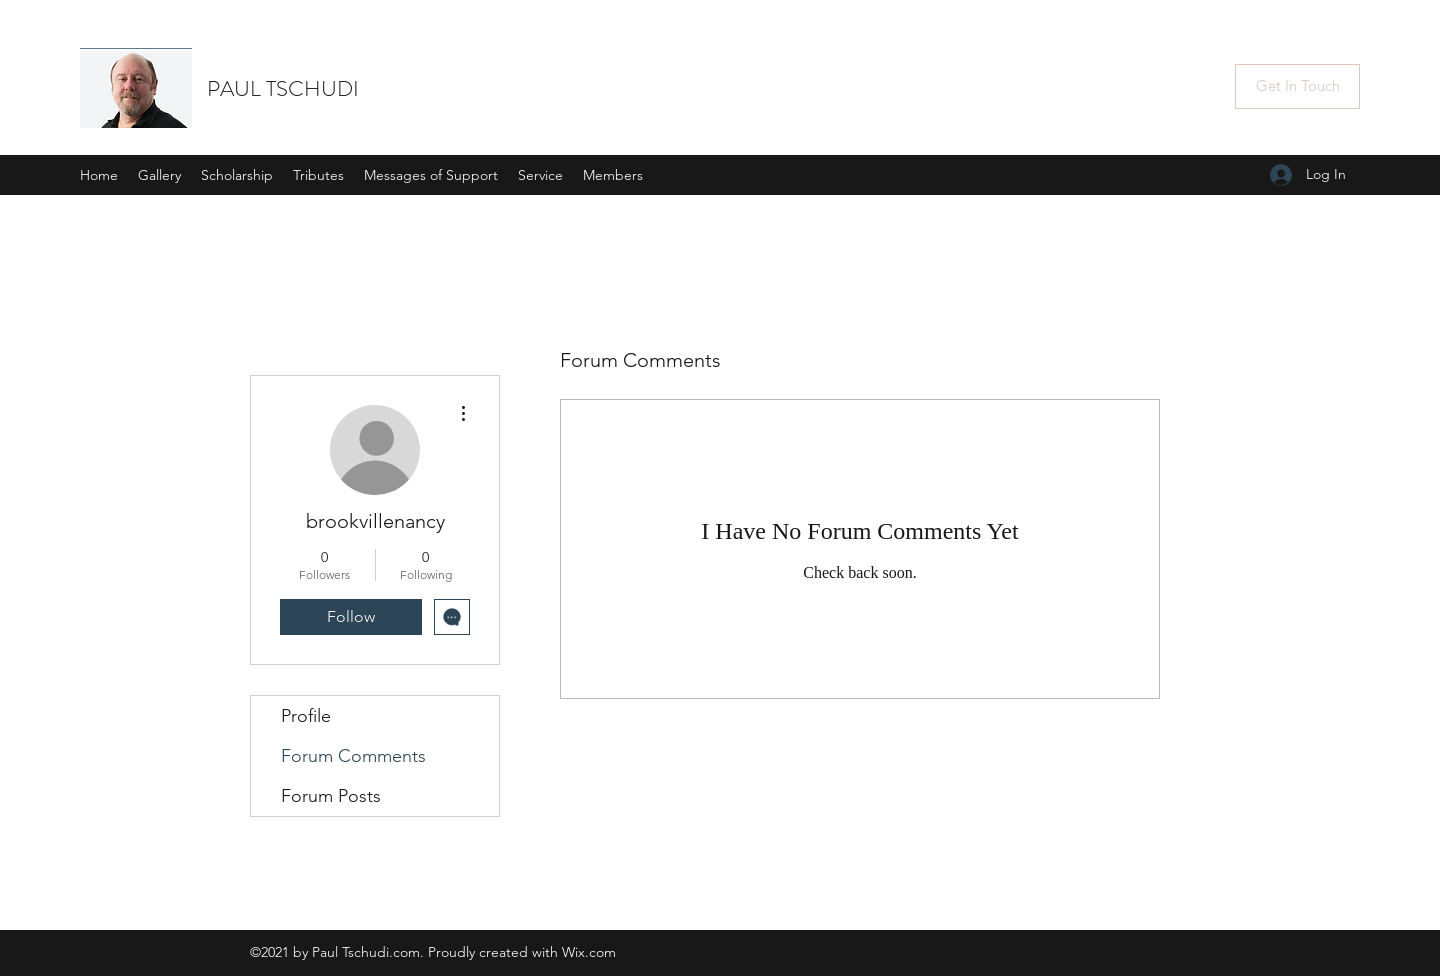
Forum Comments (353, 756)
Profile (306, 716)
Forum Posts (331, 796)
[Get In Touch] (1297, 86)
